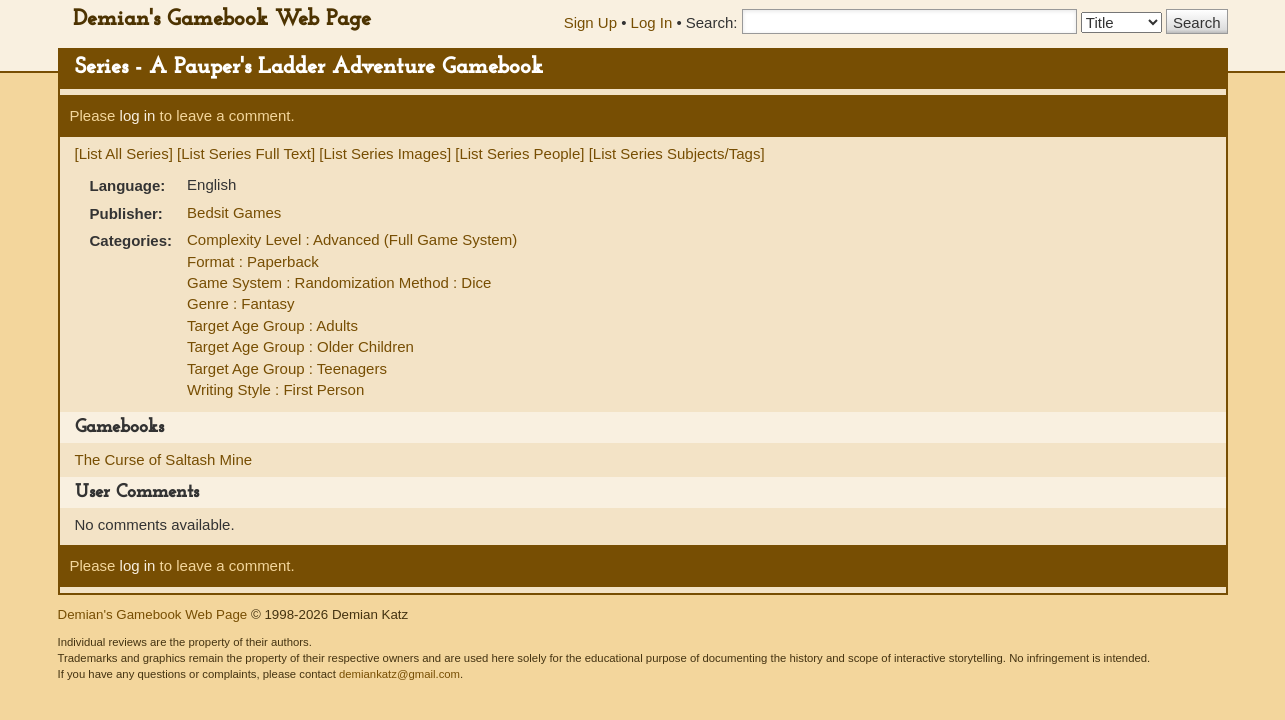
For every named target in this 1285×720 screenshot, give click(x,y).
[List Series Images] (385, 153)
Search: (712, 22)
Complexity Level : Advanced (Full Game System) (352, 239)
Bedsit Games (234, 212)
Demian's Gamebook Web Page (222, 19)
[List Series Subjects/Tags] (677, 153)
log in (138, 115)
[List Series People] (519, 153)
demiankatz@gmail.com (399, 674)
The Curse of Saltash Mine (164, 459)
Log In (652, 22)
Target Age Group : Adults (272, 325)
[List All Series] (124, 153)
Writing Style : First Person (275, 389)
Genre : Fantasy (241, 303)
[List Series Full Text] (246, 153)
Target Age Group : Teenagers (287, 368)
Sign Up (590, 22)
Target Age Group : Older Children (300, 346)
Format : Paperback (253, 261)
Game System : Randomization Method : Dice (339, 282)
